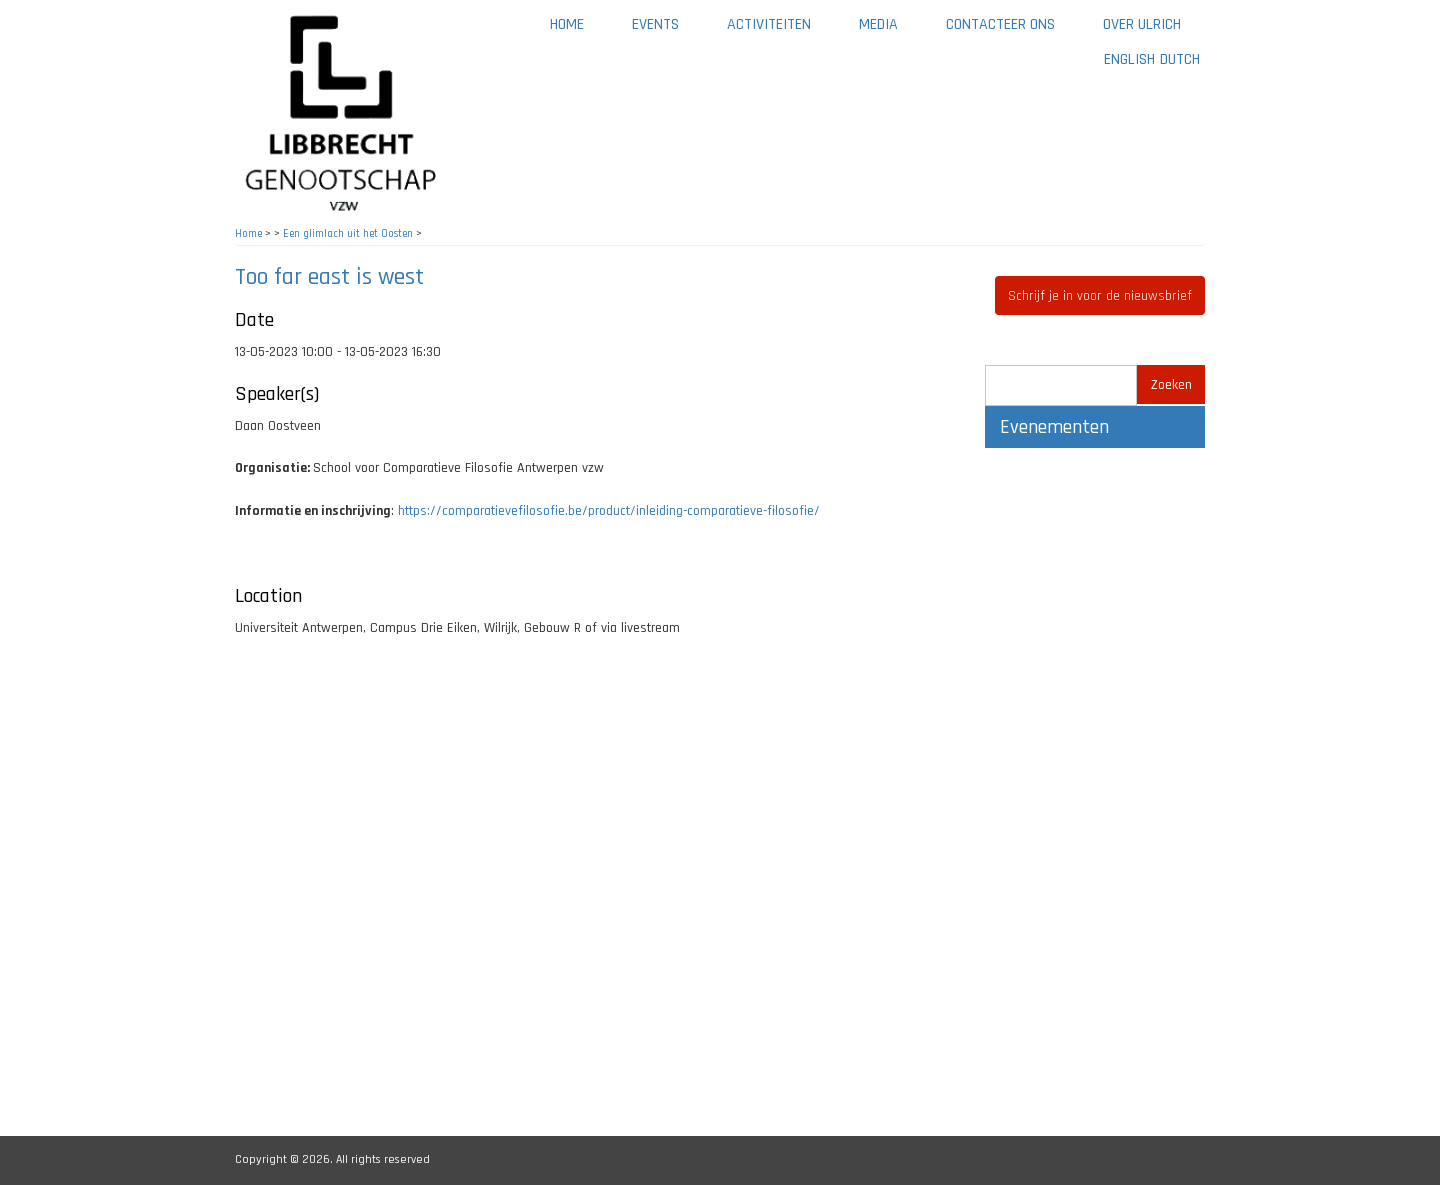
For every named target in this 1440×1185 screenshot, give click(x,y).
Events (655, 24)
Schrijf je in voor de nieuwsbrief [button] (1100, 296)
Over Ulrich (1154, 31)
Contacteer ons (1012, 31)
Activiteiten (781, 31)
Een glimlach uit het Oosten (348, 234)
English (1129, 59)
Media (890, 31)
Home (567, 24)
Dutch (1180, 59)
